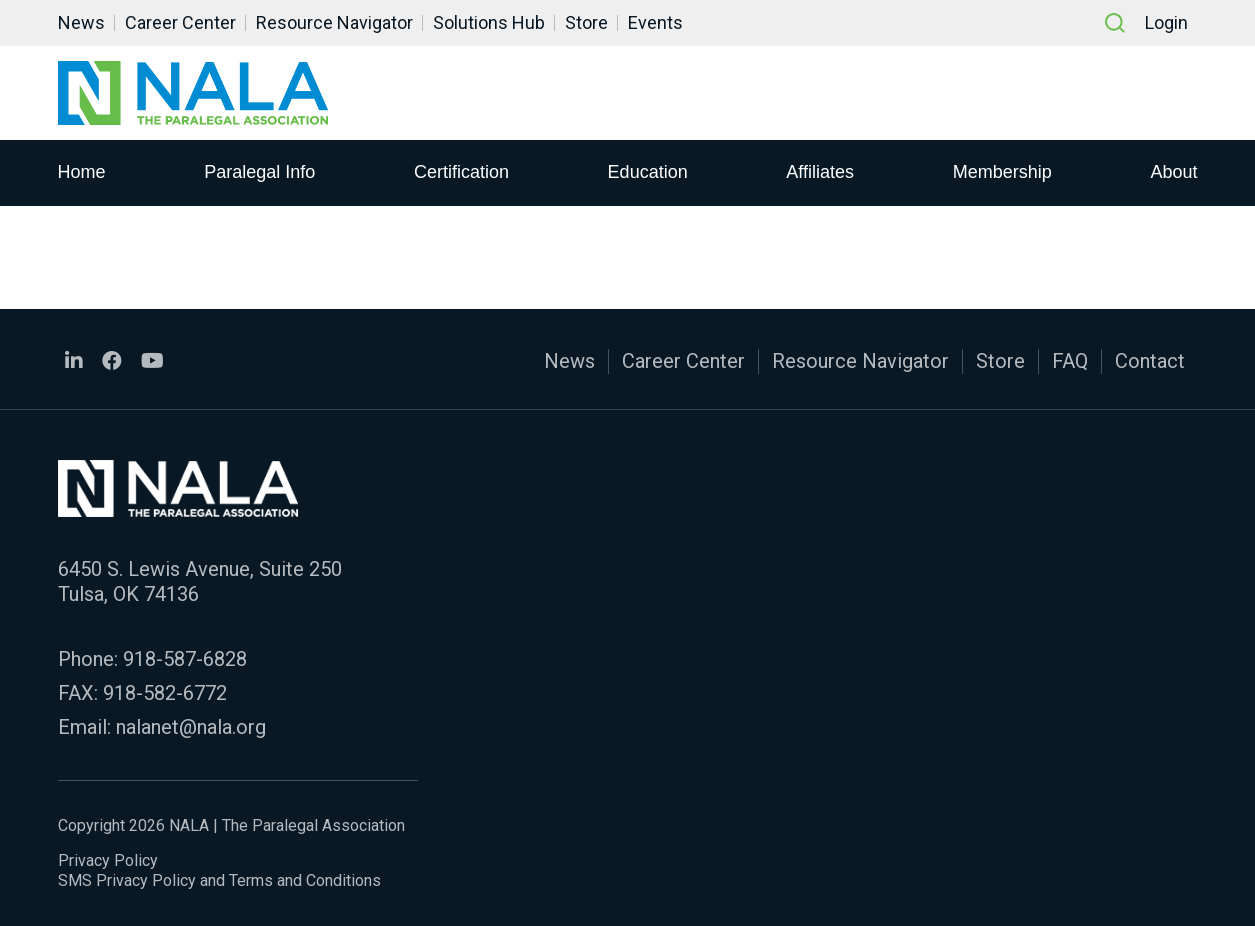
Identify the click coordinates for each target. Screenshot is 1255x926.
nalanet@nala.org (191, 727)
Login (1166, 22)
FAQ (1070, 361)
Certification (461, 171)
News (81, 22)
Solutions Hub (489, 22)
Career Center (180, 22)
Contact (1150, 361)
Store (586, 22)
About (1173, 171)
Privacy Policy (108, 860)
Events (655, 22)
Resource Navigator (334, 22)
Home (82, 171)
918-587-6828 (185, 659)
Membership (1002, 171)
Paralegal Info (259, 171)
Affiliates (820, 171)
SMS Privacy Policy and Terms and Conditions (219, 880)
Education (648, 171)
